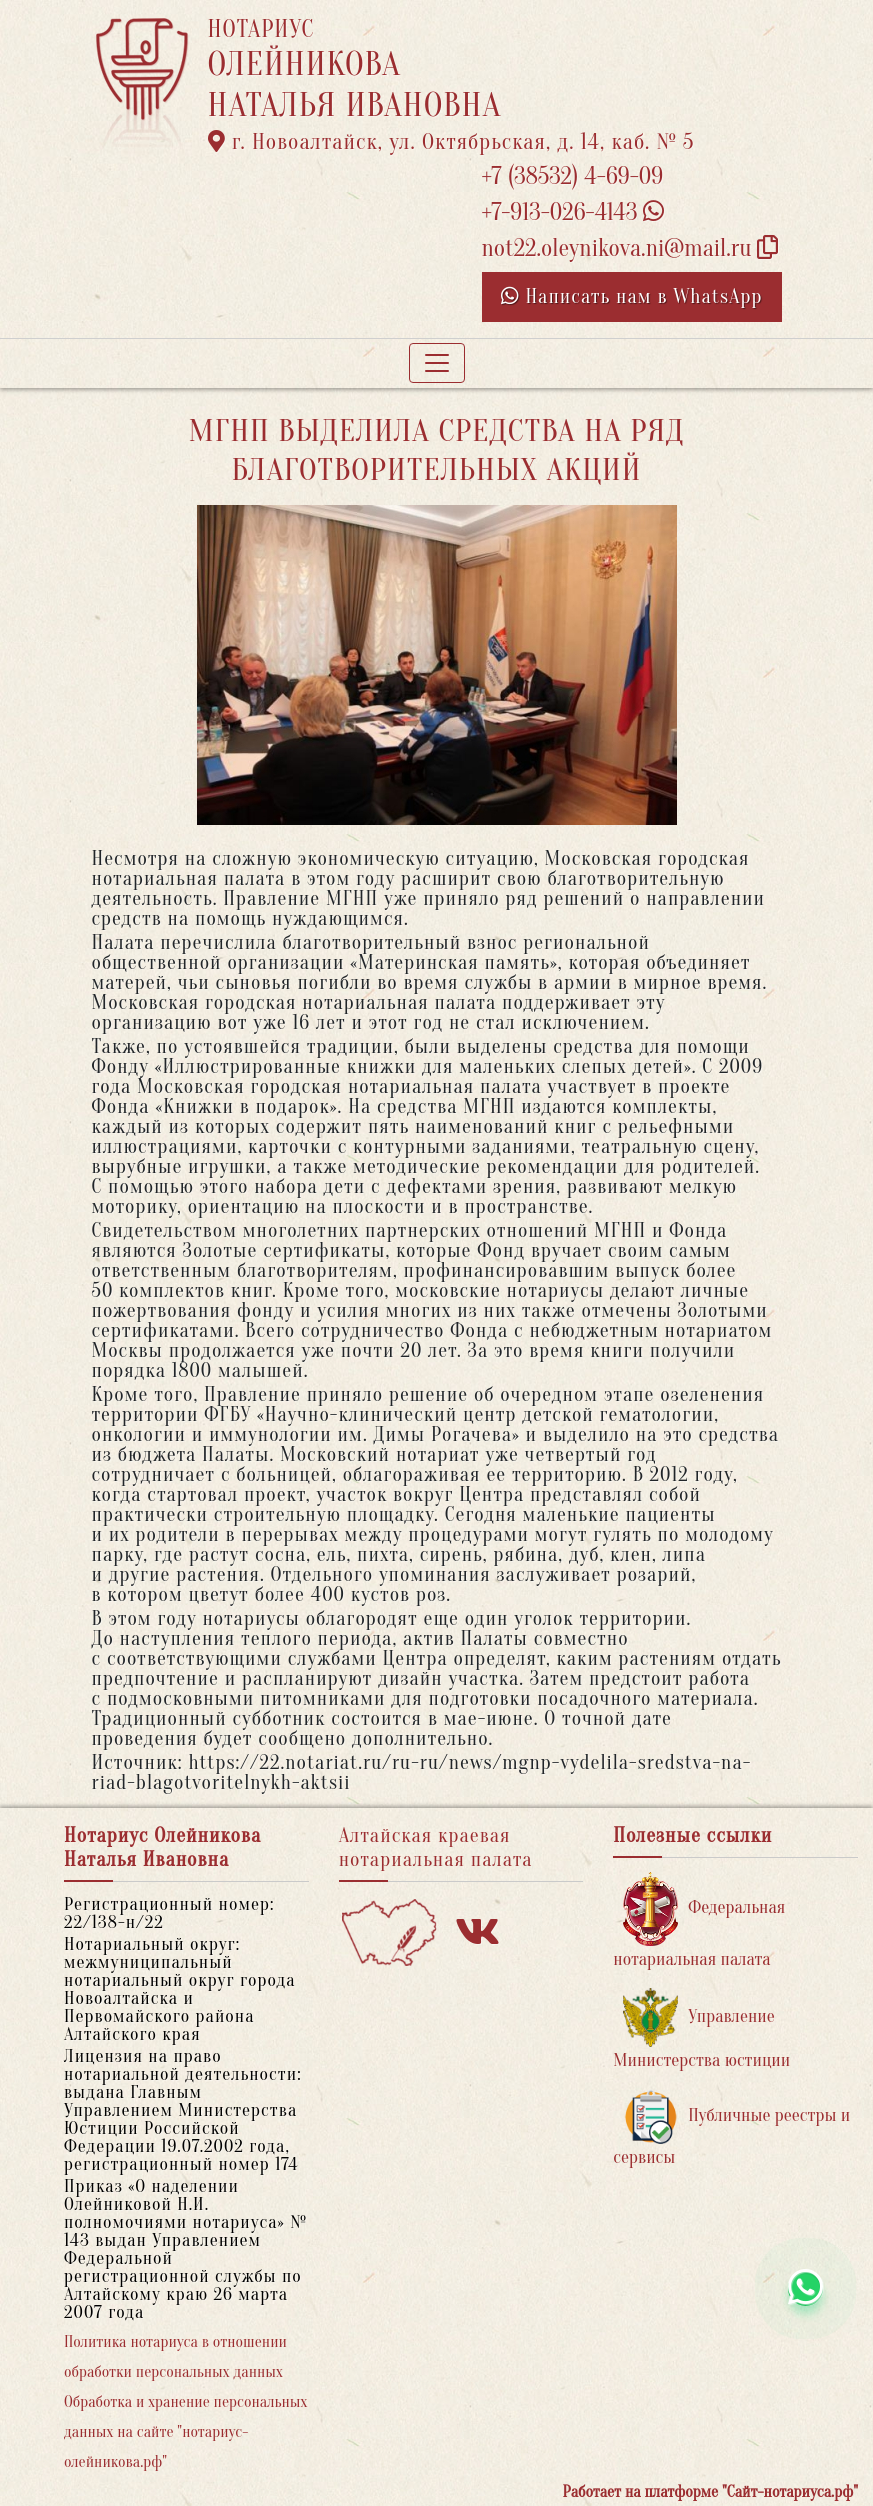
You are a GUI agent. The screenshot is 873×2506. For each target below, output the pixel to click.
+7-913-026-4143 (573, 212)
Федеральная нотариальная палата (699, 1920)
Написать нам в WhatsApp (632, 296)
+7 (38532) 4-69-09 (573, 176)
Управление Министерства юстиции (701, 2029)
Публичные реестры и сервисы (731, 2128)
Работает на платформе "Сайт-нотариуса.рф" (710, 2492)
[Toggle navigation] (437, 363)
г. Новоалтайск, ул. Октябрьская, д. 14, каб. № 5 (451, 142)
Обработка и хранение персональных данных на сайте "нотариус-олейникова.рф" (185, 2432)
